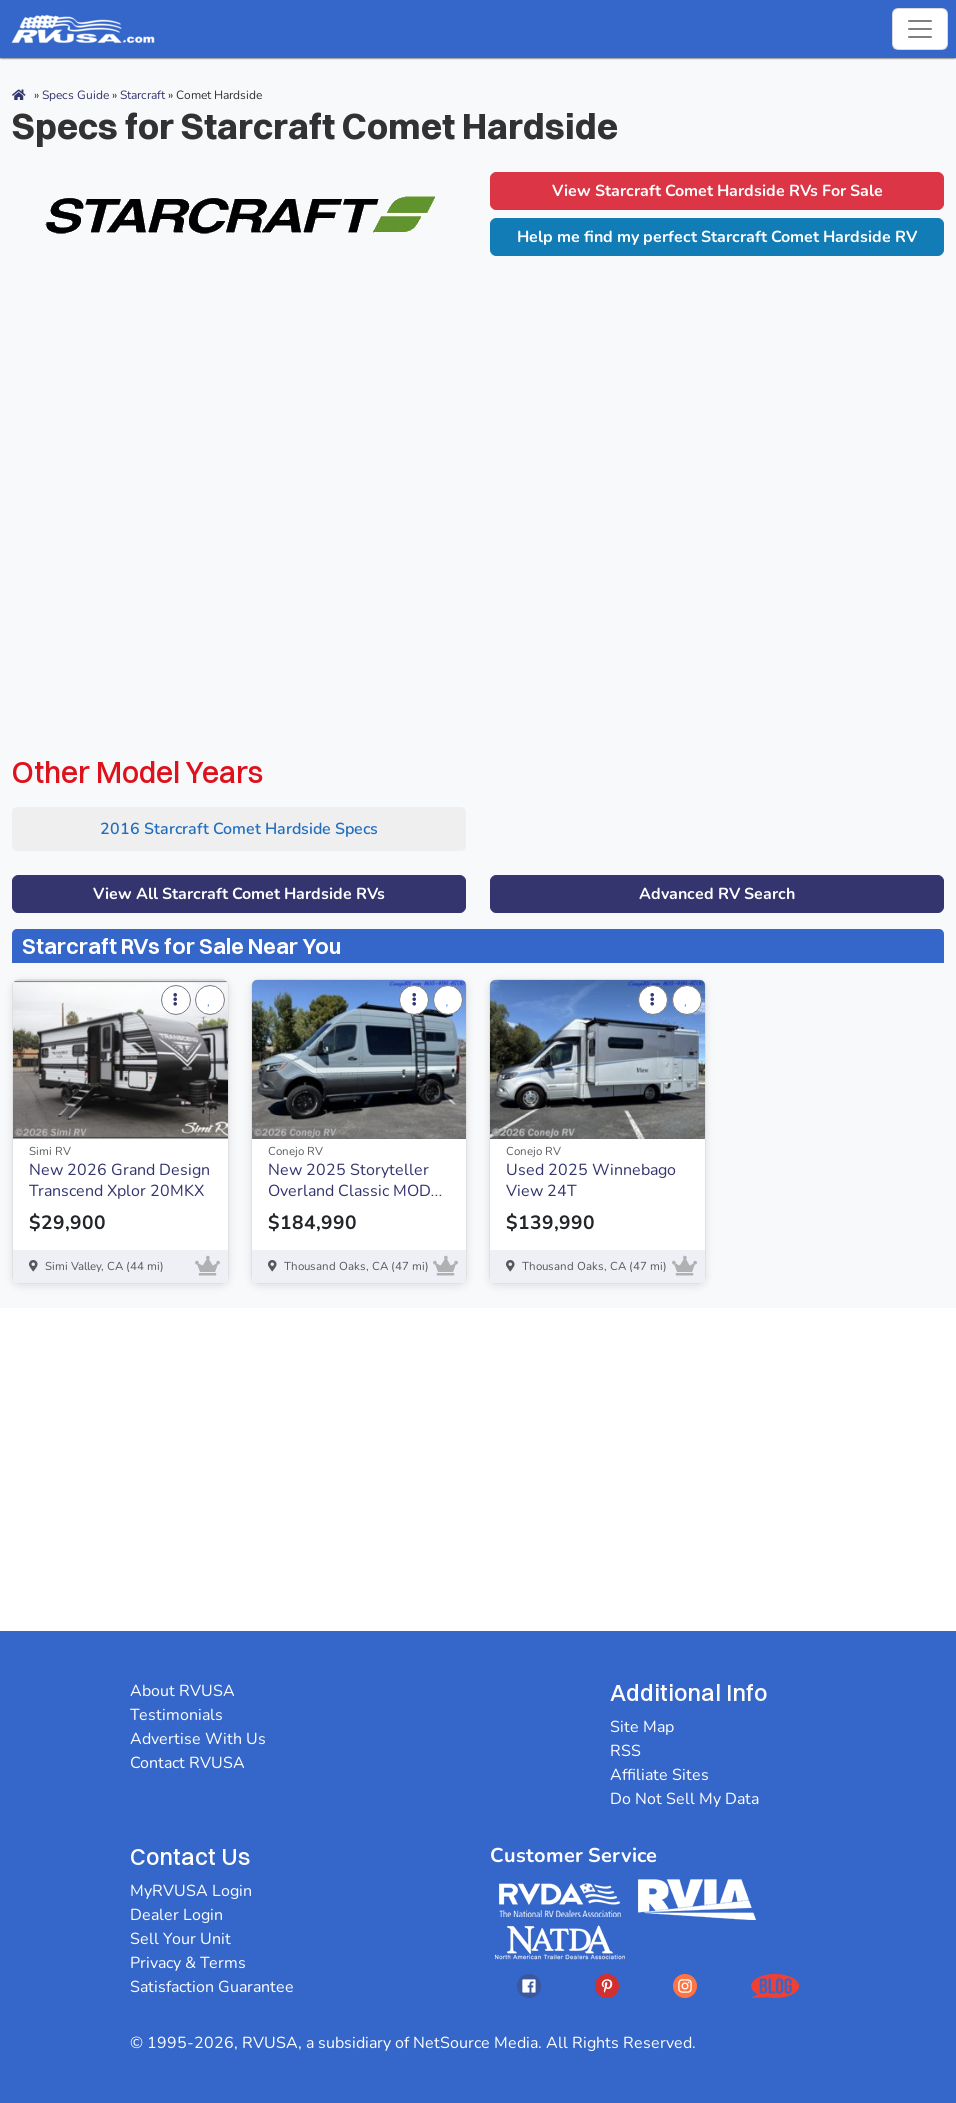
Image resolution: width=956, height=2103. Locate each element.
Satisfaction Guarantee (212, 1987)
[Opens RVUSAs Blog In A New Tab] (775, 1985)
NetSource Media (475, 2043)
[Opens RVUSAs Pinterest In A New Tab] (607, 1985)
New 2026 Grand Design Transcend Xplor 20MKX (119, 1180)
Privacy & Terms (188, 1963)
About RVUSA (182, 1691)
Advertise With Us (198, 1739)
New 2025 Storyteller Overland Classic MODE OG (354, 1190)
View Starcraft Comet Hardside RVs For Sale (717, 191)
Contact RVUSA (187, 1763)
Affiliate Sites (659, 1775)
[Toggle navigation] (920, 29)
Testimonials (176, 1715)
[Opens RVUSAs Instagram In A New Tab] (685, 1985)
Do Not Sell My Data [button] (684, 1799)
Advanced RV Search (717, 894)
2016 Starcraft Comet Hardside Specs (239, 829)
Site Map (642, 1727)
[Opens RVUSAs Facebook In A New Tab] (529, 1985)
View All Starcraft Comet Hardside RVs (239, 894)
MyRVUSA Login (191, 1891)
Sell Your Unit (180, 1939)
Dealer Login (176, 1915)
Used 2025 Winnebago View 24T (591, 1180)
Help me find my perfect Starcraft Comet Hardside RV (717, 237)
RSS (625, 1751)
